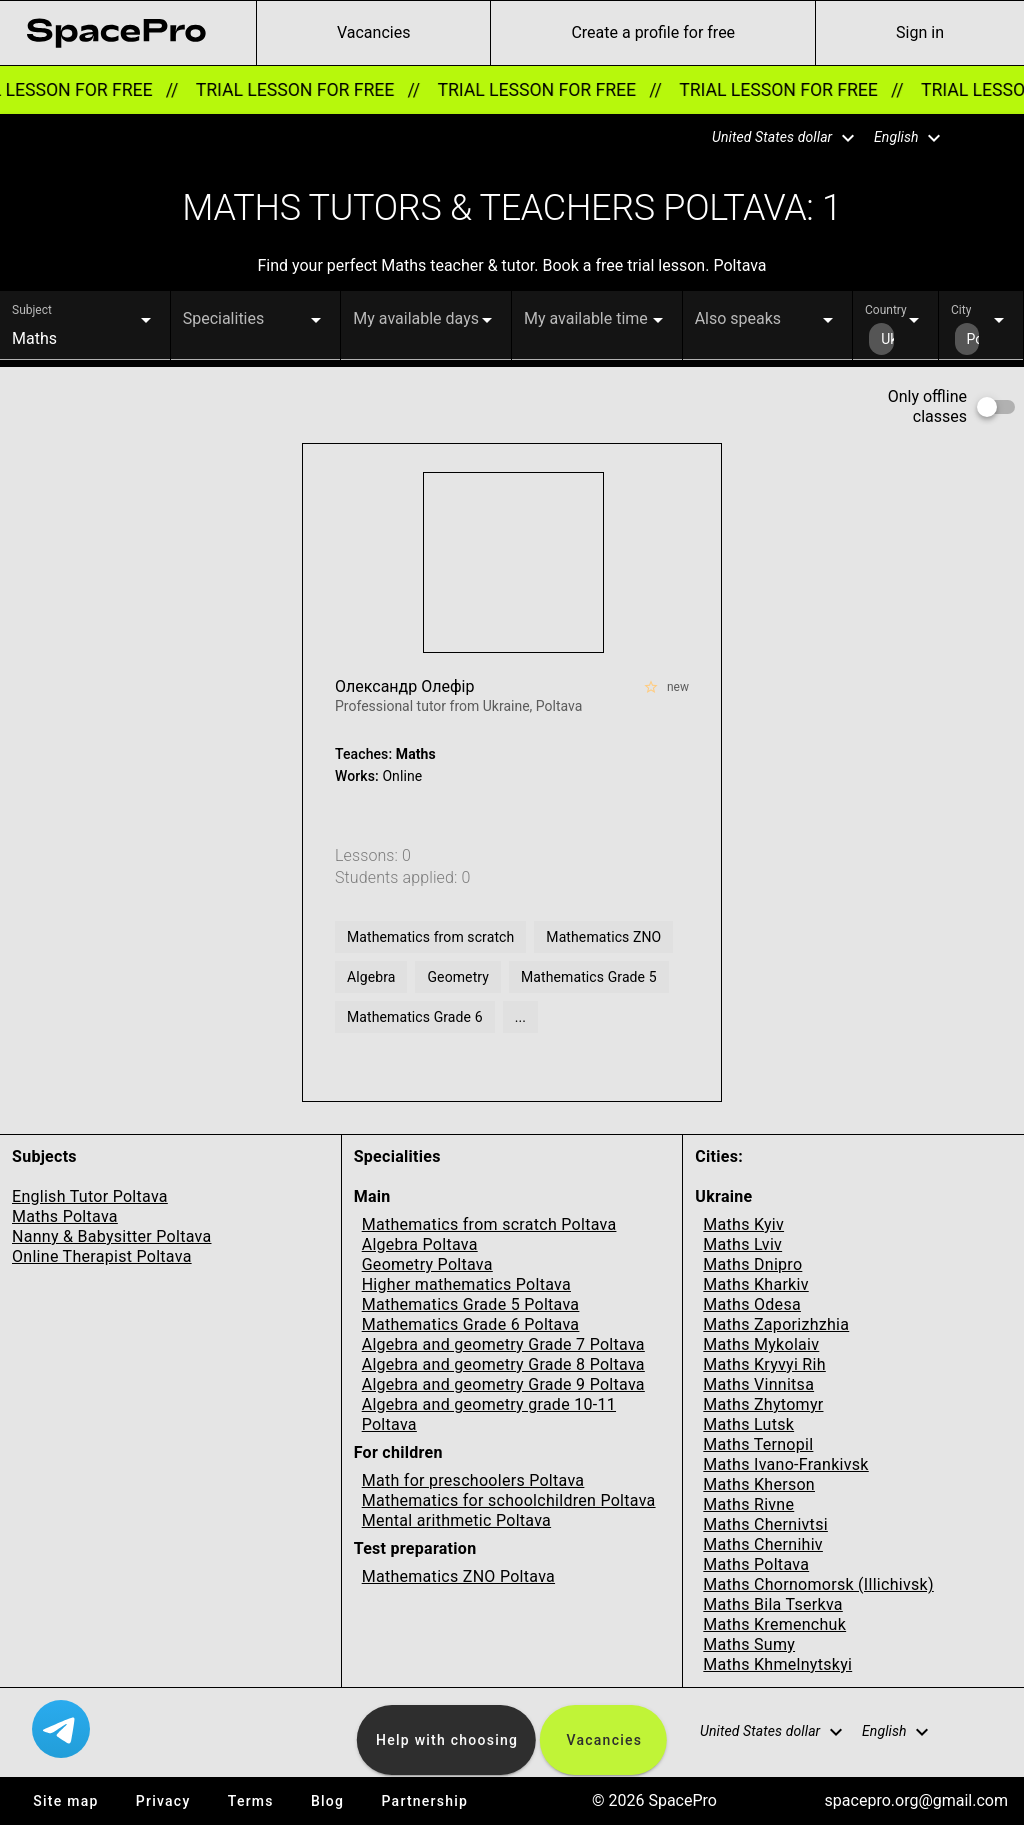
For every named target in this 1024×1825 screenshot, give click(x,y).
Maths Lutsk (748, 1424)
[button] (771, 138)
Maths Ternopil (758, 1444)
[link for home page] (116, 33)
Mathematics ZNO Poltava (458, 1576)
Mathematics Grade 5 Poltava (471, 1304)
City (961, 310)
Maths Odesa (752, 1304)
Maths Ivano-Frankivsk (785, 1464)
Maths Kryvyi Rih (764, 1364)
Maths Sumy (749, 1644)
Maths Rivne (748, 1504)
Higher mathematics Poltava (466, 1284)
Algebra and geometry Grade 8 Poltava (503, 1364)
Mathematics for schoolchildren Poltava (509, 1500)
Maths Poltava (65, 1216)
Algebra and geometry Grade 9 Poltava (503, 1384)
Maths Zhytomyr (763, 1404)
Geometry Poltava (427, 1264)
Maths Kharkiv (755, 1284)
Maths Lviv (742, 1244)
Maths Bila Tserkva (772, 1604)
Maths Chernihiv (763, 1544)
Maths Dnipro (752, 1264)
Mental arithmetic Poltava (456, 1520)
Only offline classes (927, 406)
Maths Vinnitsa (758, 1384)
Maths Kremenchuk (774, 1624)
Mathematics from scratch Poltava (489, 1224)
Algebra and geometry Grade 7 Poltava (503, 1344)
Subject (32, 310)
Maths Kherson (759, 1484)
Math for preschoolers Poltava (473, 1480)
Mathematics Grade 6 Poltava (471, 1324)
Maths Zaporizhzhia (776, 1324)
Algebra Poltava (420, 1244)
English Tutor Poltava (90, 1196)
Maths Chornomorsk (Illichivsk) (818, 1584)
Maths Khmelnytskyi (777, 1664)
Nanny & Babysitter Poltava (111, 1236)
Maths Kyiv (743, 1224)
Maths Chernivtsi (765, 1524)
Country (886, 310)
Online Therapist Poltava (102, 1256)
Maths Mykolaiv (761, 1344)
